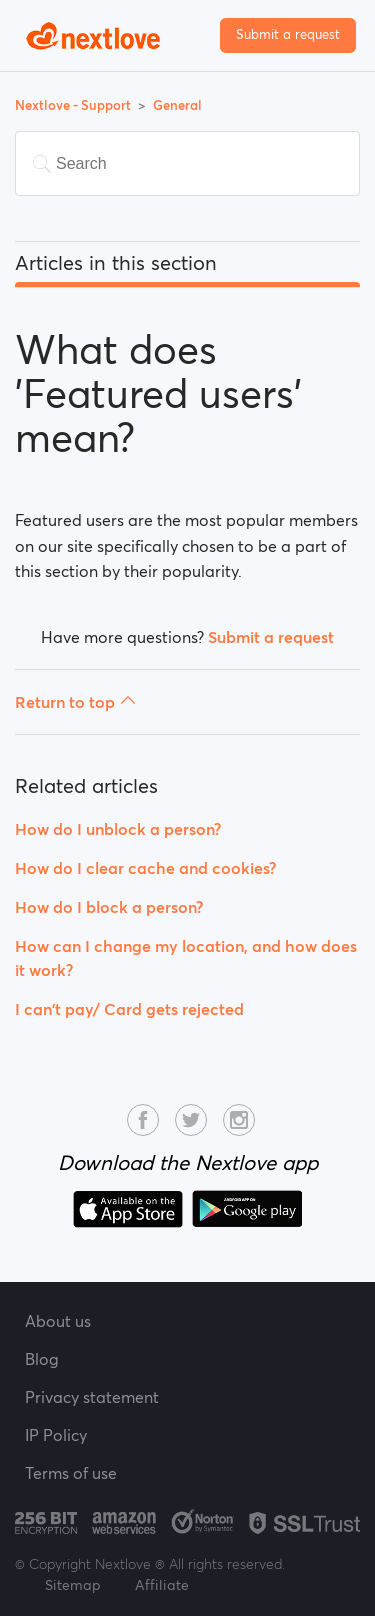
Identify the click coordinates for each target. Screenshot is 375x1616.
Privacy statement (92, 1397)
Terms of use (71, 1473)
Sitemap (73, 1585)
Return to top (75, 702)
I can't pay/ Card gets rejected (129, 1009)
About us (58, 1321)
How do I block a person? (109, 907)
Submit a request (288, 34)
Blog (42, 1359)
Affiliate (162, 1585)
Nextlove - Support (74, 105)
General (177, 105)
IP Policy (56, 1435)
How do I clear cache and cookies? (145, 868)
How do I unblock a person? (118, 829)
